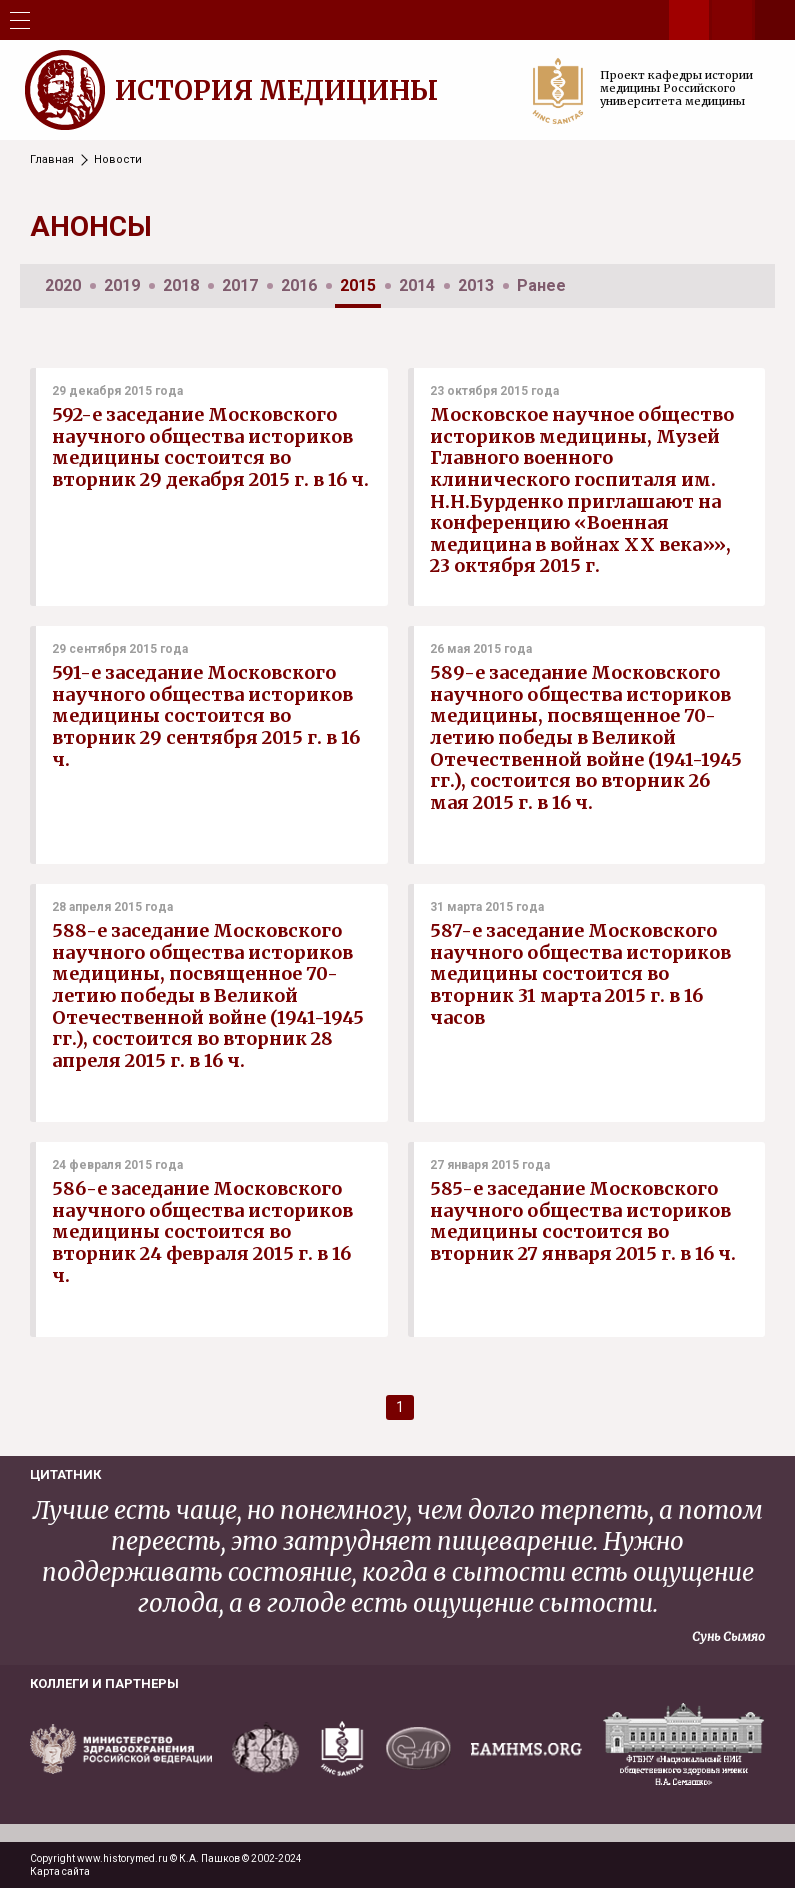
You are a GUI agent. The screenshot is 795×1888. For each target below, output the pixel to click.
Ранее (541, 285)
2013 (476, 285)
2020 (63, 285)
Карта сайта (60, 1871)
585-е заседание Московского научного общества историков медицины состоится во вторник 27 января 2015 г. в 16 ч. (583, 1221)
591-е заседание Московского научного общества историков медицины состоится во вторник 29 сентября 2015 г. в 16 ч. (206, 715)
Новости (118, 159)
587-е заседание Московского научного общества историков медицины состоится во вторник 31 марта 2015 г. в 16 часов (580, 973)
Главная (52, 159)
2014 (417, 285)
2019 (122, 285)
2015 (358, 285)
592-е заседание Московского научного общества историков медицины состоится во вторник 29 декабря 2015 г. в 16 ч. (210, 447)
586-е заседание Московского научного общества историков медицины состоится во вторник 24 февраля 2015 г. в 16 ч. (202, 1231)
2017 (240, 285)
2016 (299, 285)
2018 (181, 285)
